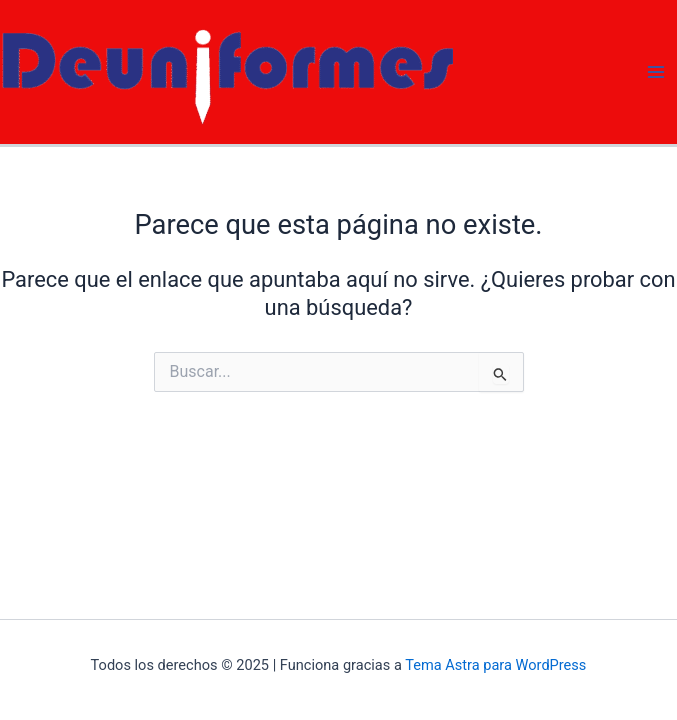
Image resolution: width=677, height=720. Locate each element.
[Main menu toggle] (656, 72)
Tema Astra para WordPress (495, 665)
